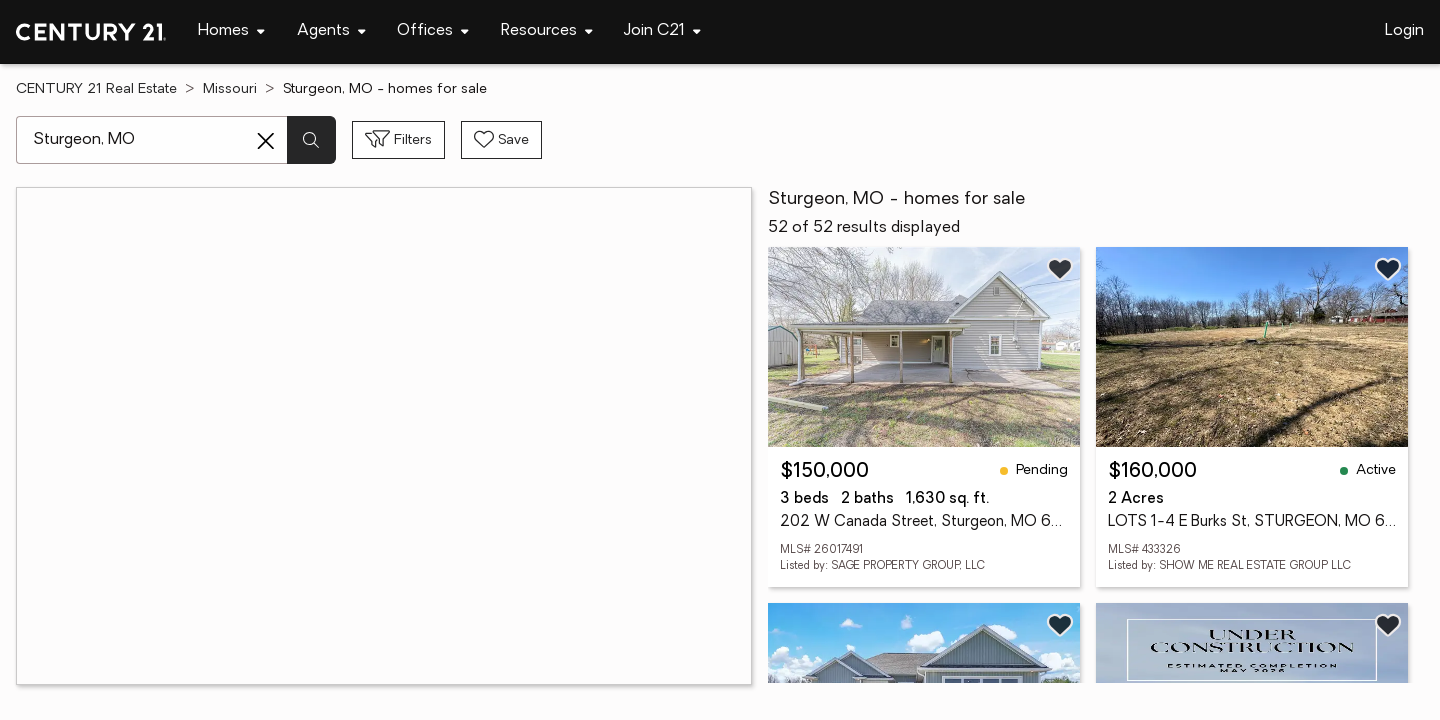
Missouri (230, 89)
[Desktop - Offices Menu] (433, 31)
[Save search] (501, 140)
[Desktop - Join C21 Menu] (662, 31)
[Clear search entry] (266, 141)
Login (1404, 31)
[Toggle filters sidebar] (398, 140)
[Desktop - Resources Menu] (547, 31)
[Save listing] (1060, 269)
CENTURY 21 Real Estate (96, 89)
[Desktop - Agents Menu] (331, 31)
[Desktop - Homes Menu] (231, 31)
